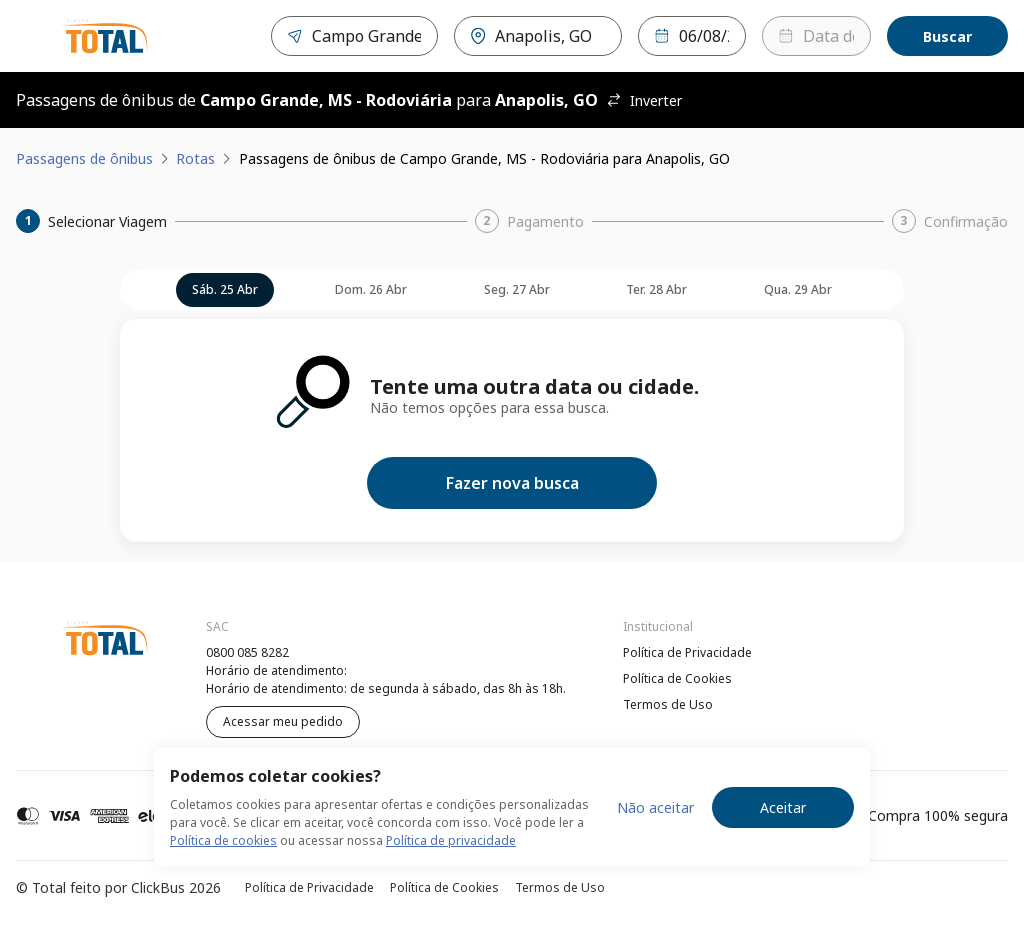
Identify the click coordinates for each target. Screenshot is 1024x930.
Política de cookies (223, 840)
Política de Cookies (677, 678)
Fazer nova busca (512, 483)
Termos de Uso (668, 704)
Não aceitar (655, 807)
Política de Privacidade (687, 652)
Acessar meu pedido (283, 721)
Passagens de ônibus (84, 158)
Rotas (195, 158)
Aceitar (783, 807)
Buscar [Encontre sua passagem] (947, 36)
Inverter (644, 100)
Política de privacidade (451, 840)
